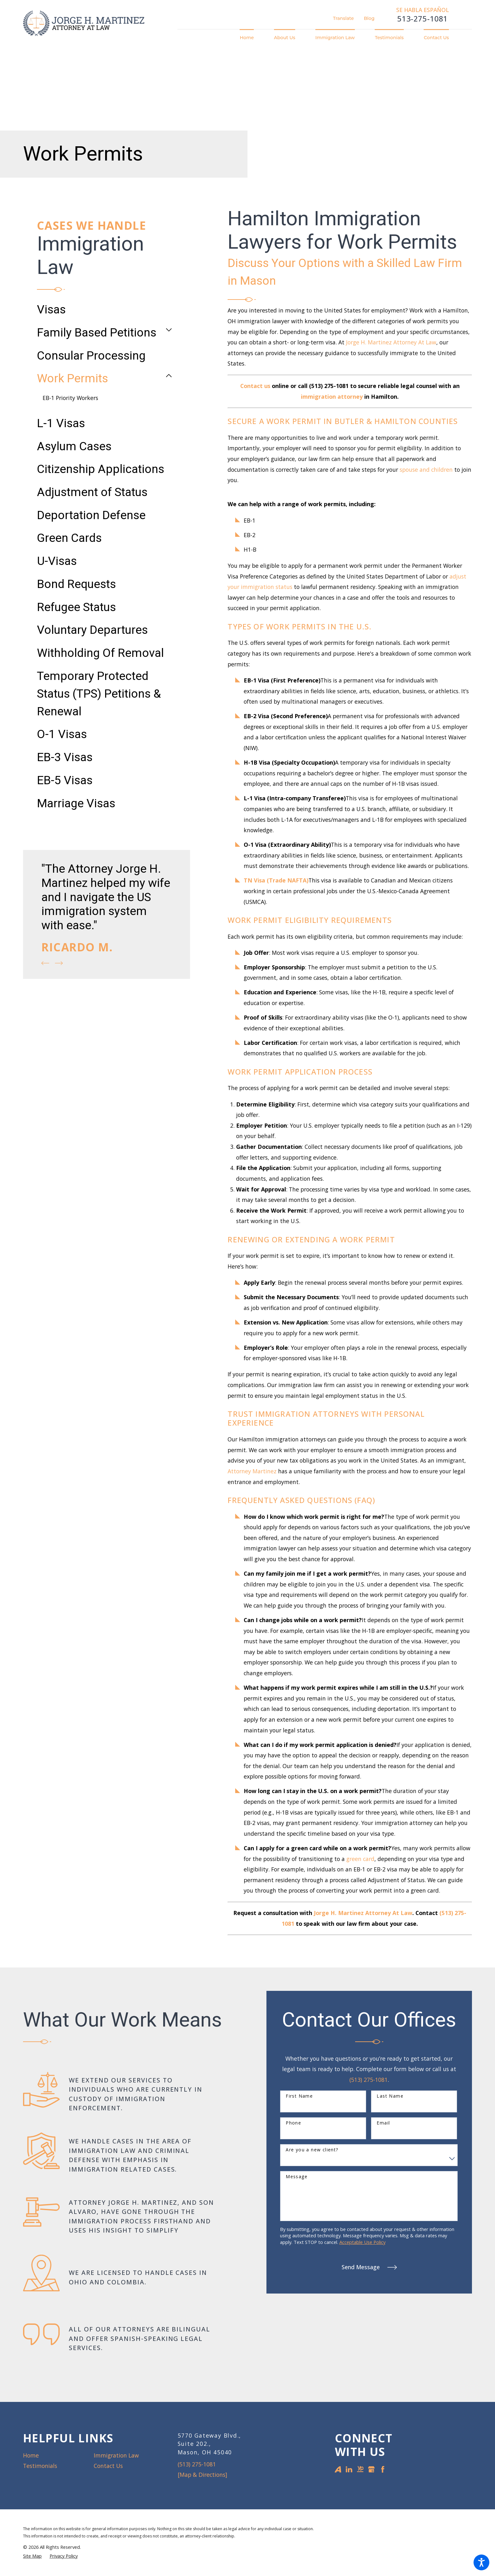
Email (383, 2123)
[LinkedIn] (349, 2469)
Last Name (390, 2096)
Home (31, 2455)
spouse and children (426, 469)
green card (360, 1859)
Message (296, 2176)
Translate (343, 18)
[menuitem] (252, 37)
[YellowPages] (360, 2469)
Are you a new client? (312, 2150)
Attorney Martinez (252, 1471)
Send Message (369, 2267)
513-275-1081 (422, 18)
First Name (299, 2096)
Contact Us (108, 2466)
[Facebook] (382, 2469)
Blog (369, 18)
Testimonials (40, 2466)
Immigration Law (116, 2455)
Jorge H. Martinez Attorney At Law (391, 342)
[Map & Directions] (202, 2474)
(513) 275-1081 (368, 2079)
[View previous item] (45, 963)
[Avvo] (338, 2469)
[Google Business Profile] (371, 2469)
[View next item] (59, 963)
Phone (293, 2123)
